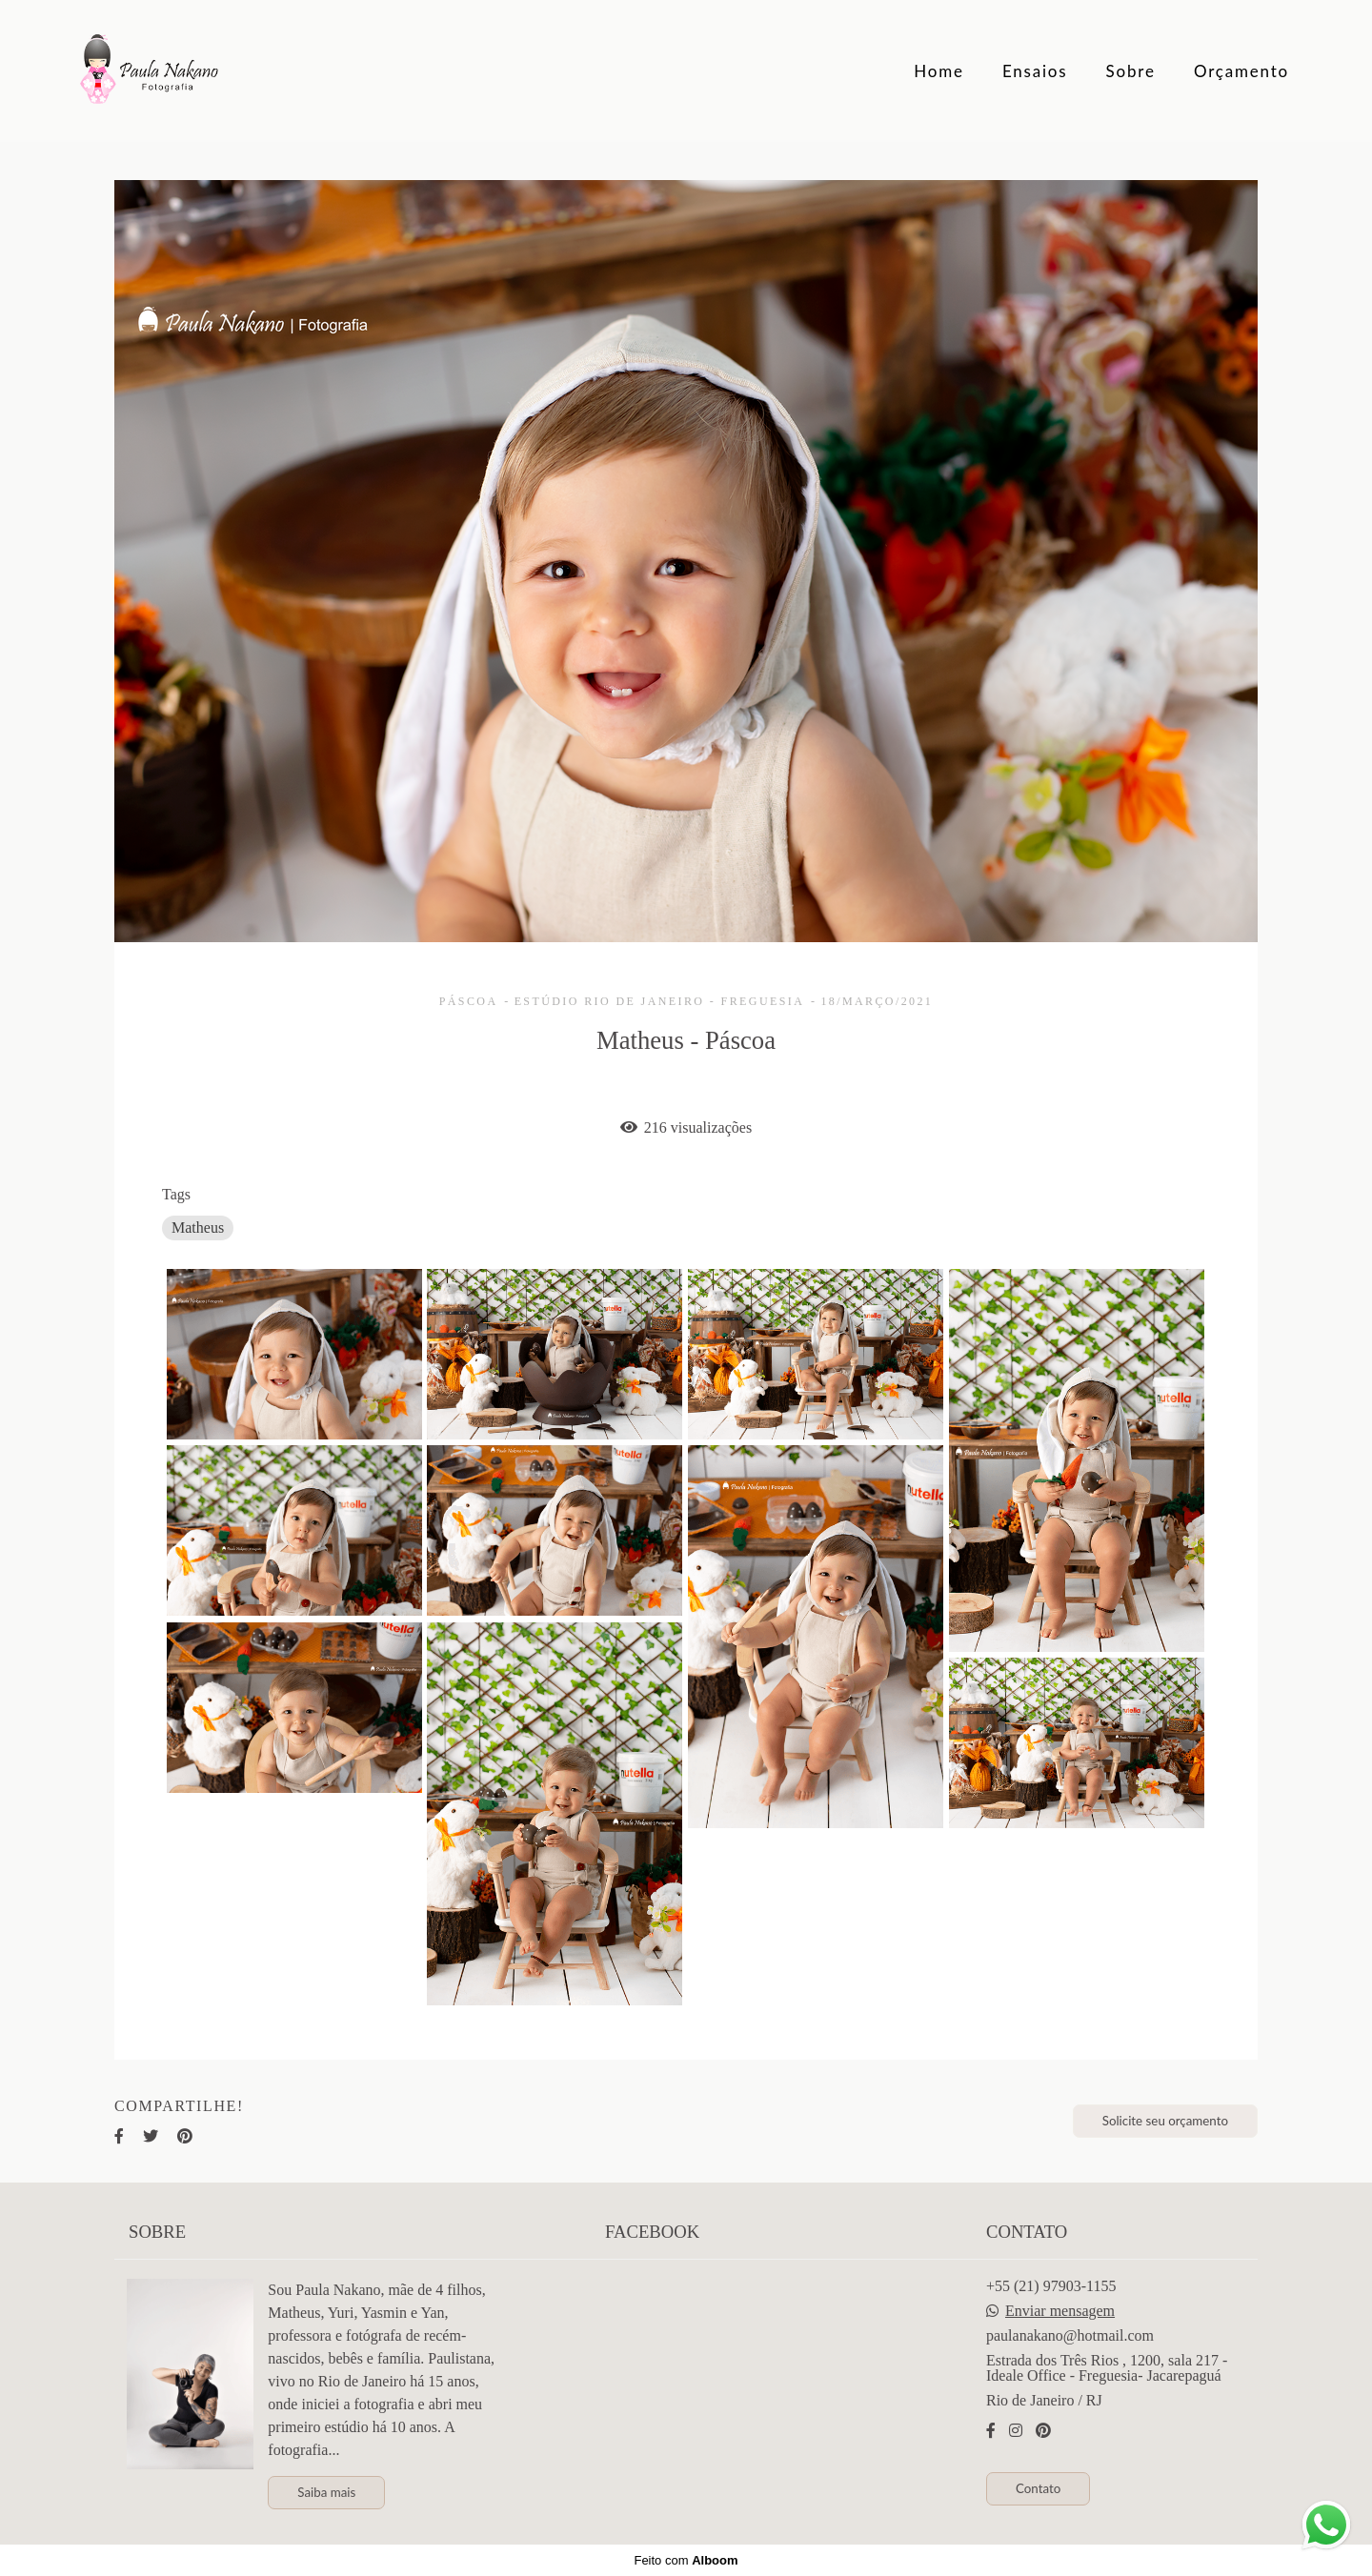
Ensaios (1035, 71)
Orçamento (1241, 71)
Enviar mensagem (1060, 2311)
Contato (1038, 2488)
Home (939, 71)
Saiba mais (326, 2492)
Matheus (198, 1227)
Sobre (1131, 71)
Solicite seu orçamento (1165, 2120)
